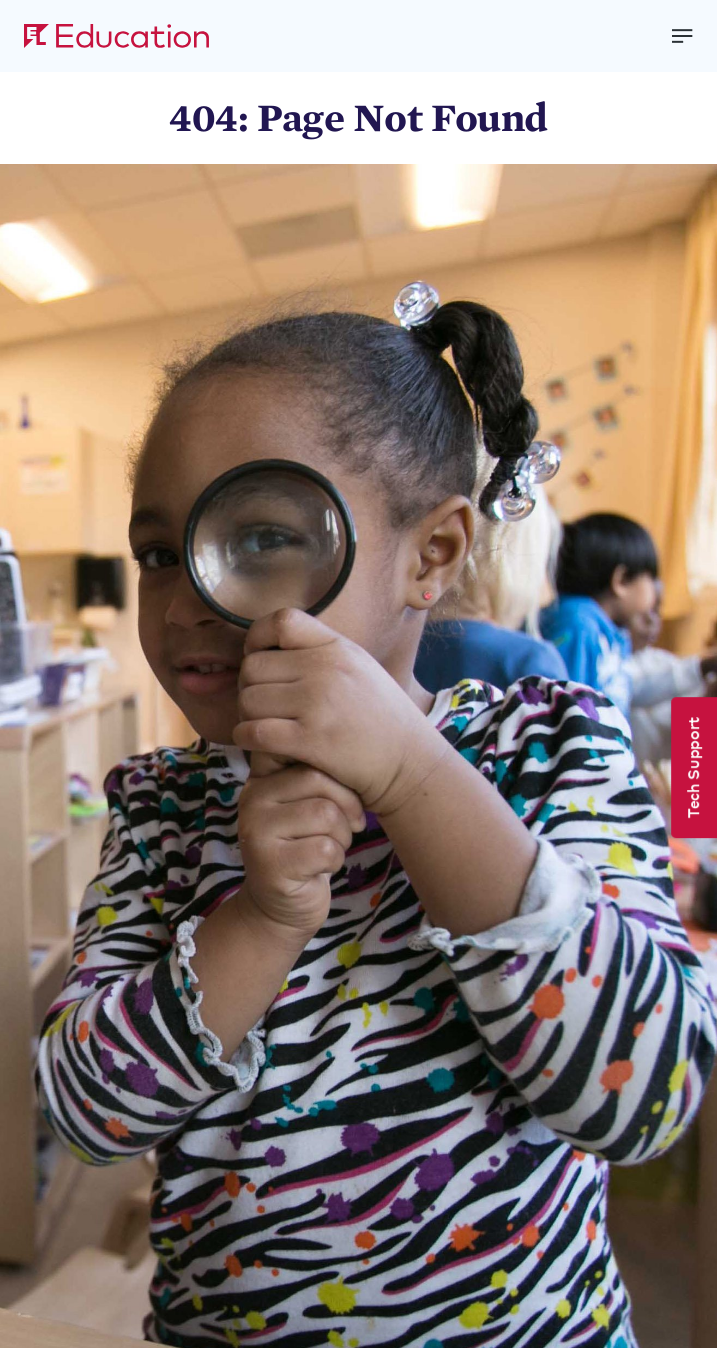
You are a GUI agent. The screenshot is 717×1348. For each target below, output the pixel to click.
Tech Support (692, 767)
